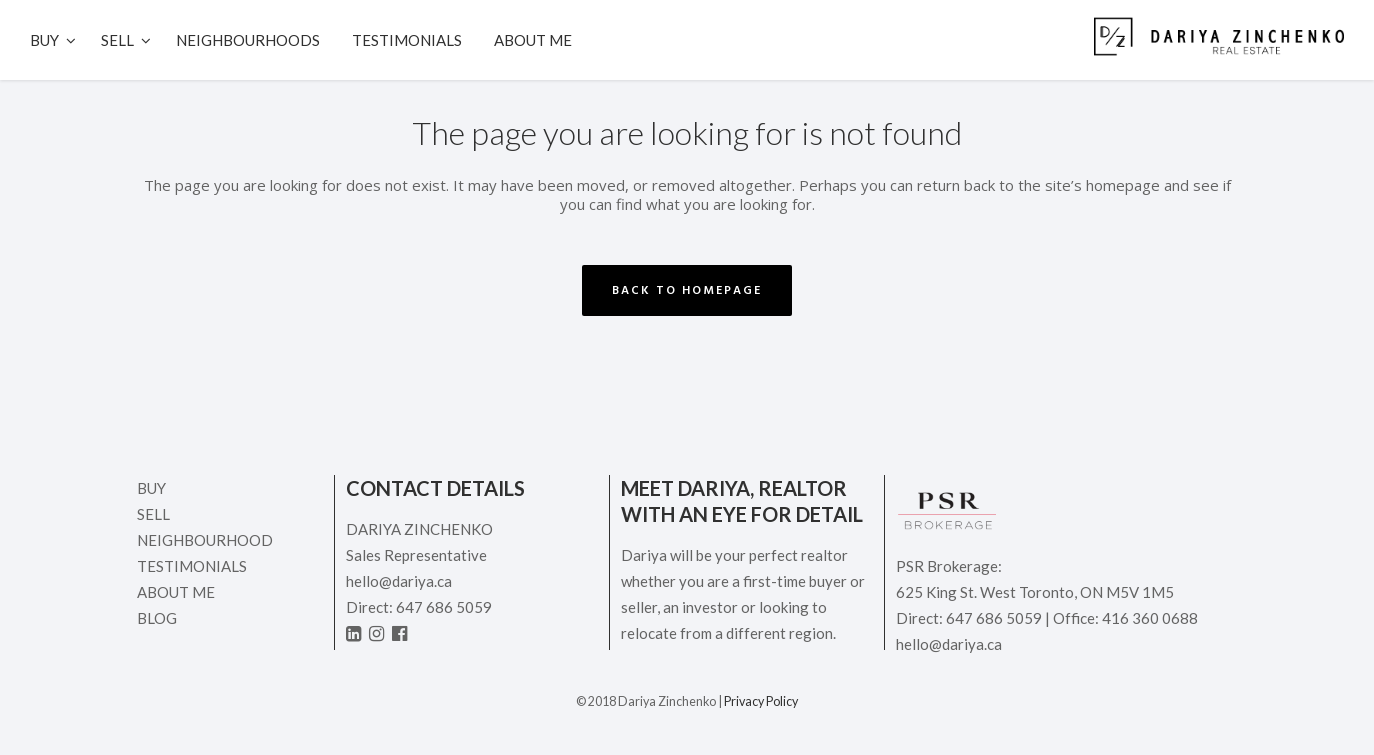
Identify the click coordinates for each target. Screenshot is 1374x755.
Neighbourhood (205, 540)
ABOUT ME (176, 592)
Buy (151, 488)
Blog (157, 618)
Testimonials (192, 566)
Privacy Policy (761, 701)
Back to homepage (687, 290)
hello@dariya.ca (399, 581)
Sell (153, 514)
